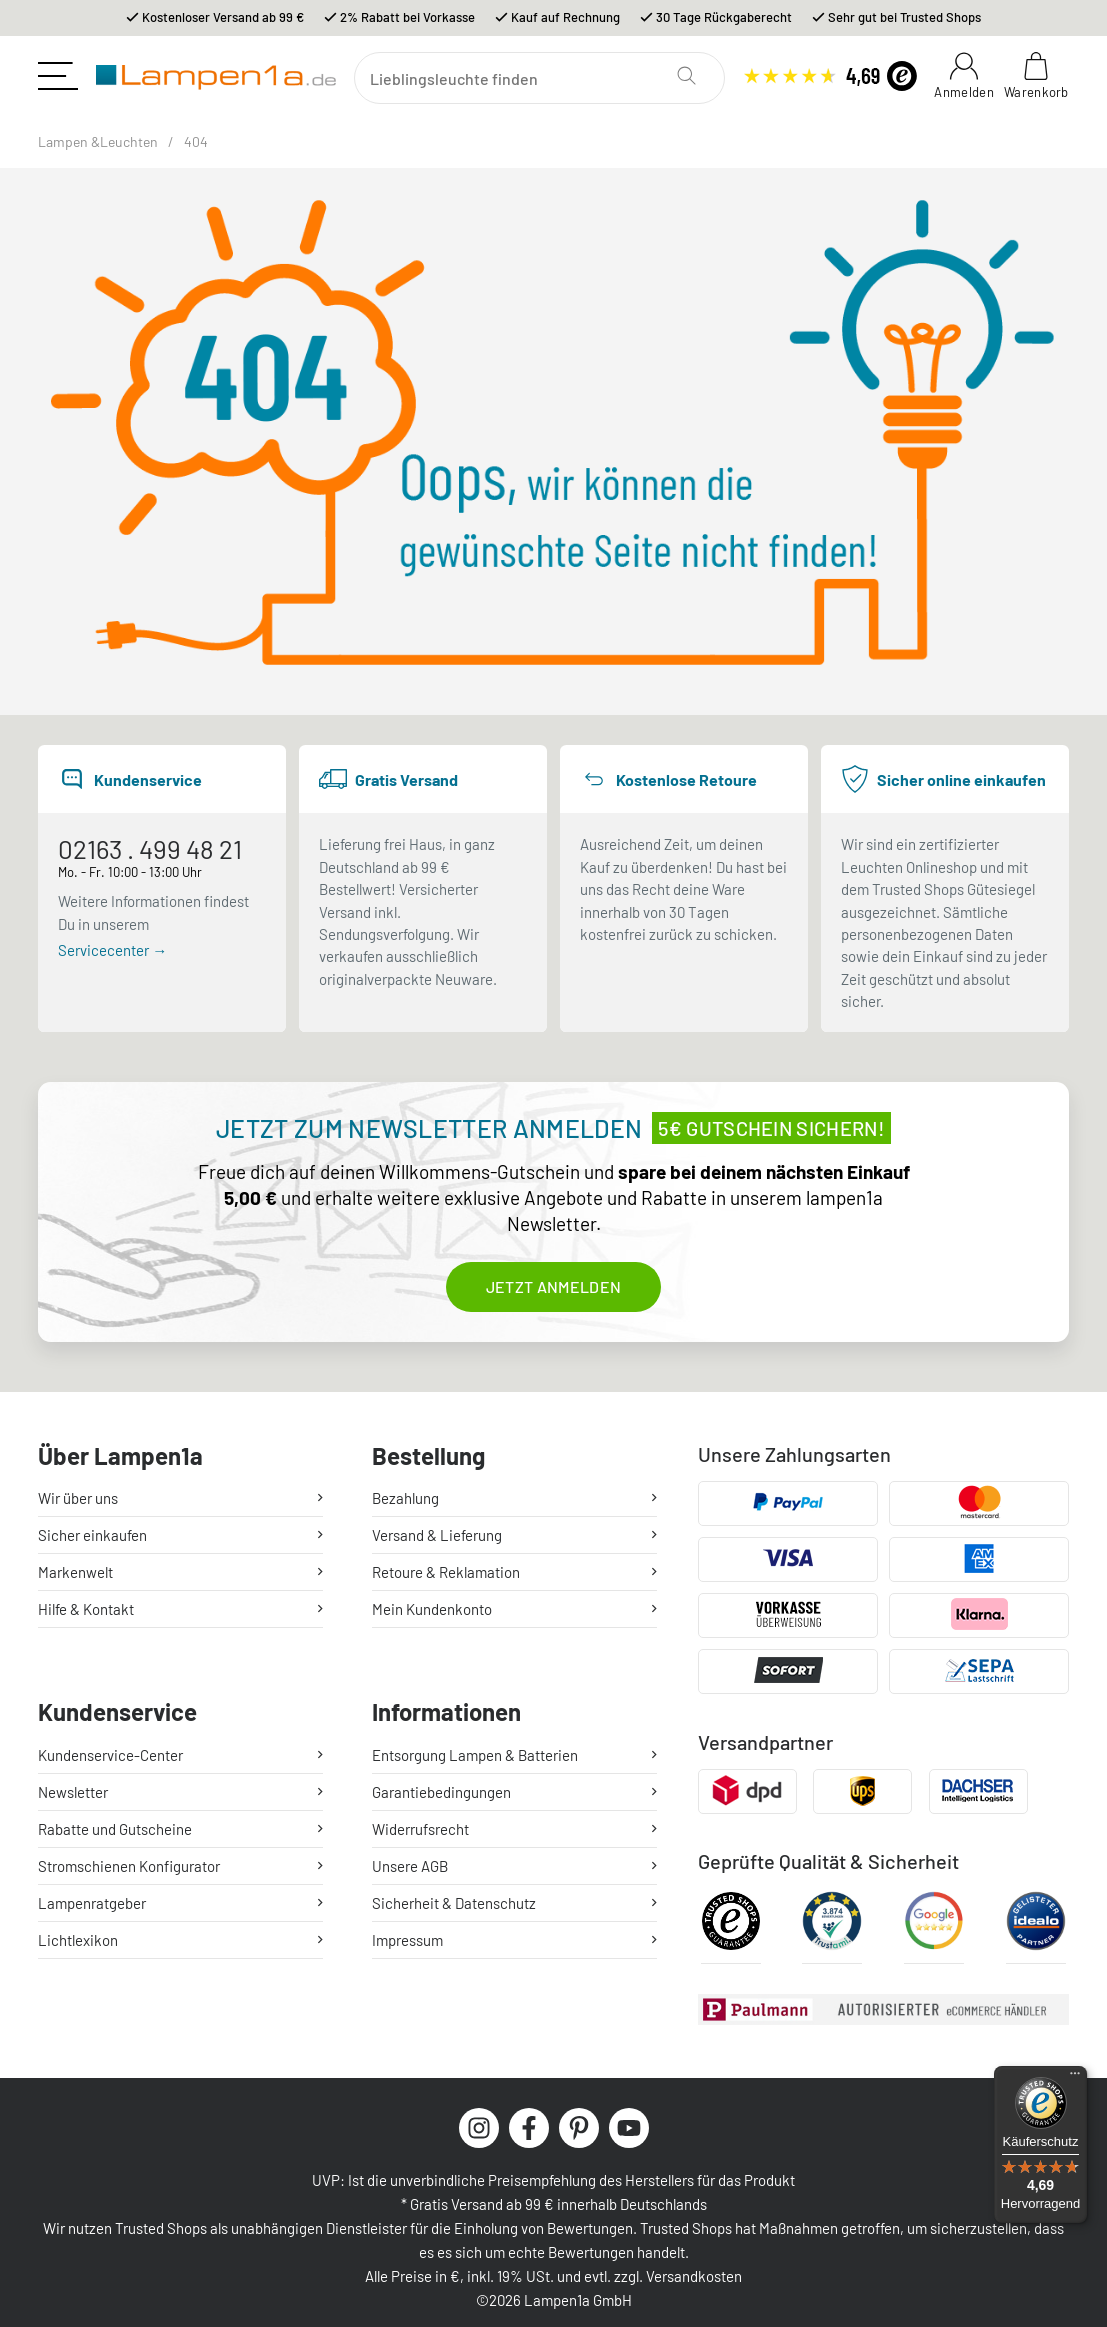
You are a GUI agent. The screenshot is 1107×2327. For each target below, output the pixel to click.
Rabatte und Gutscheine (115, 1829)
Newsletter (73, 1792)
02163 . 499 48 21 (150, 848)
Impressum (407, 1940)
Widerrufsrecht (420, 1829)
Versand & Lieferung (437, 1535)
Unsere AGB (410, 1866)
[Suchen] (539, 78)
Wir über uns (78, 1498)
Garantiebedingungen (441, 1792)
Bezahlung (405, 1498)
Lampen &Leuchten (98, 141)
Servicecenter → (112, 950)
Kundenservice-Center (110, 1755)
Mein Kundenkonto (432, 1609)
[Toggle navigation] (58, 76)
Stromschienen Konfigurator (129, 1866)
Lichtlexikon (78, 1940)
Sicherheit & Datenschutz (454, 1903)
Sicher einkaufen (92, 1535)
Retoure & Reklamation (446, 1572)
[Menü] (1075, 2078)
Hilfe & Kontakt (86, 1609)
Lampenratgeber (92, 1903)
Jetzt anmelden (553, 1286)
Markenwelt (75, 1572)
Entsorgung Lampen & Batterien (475, 1755)
